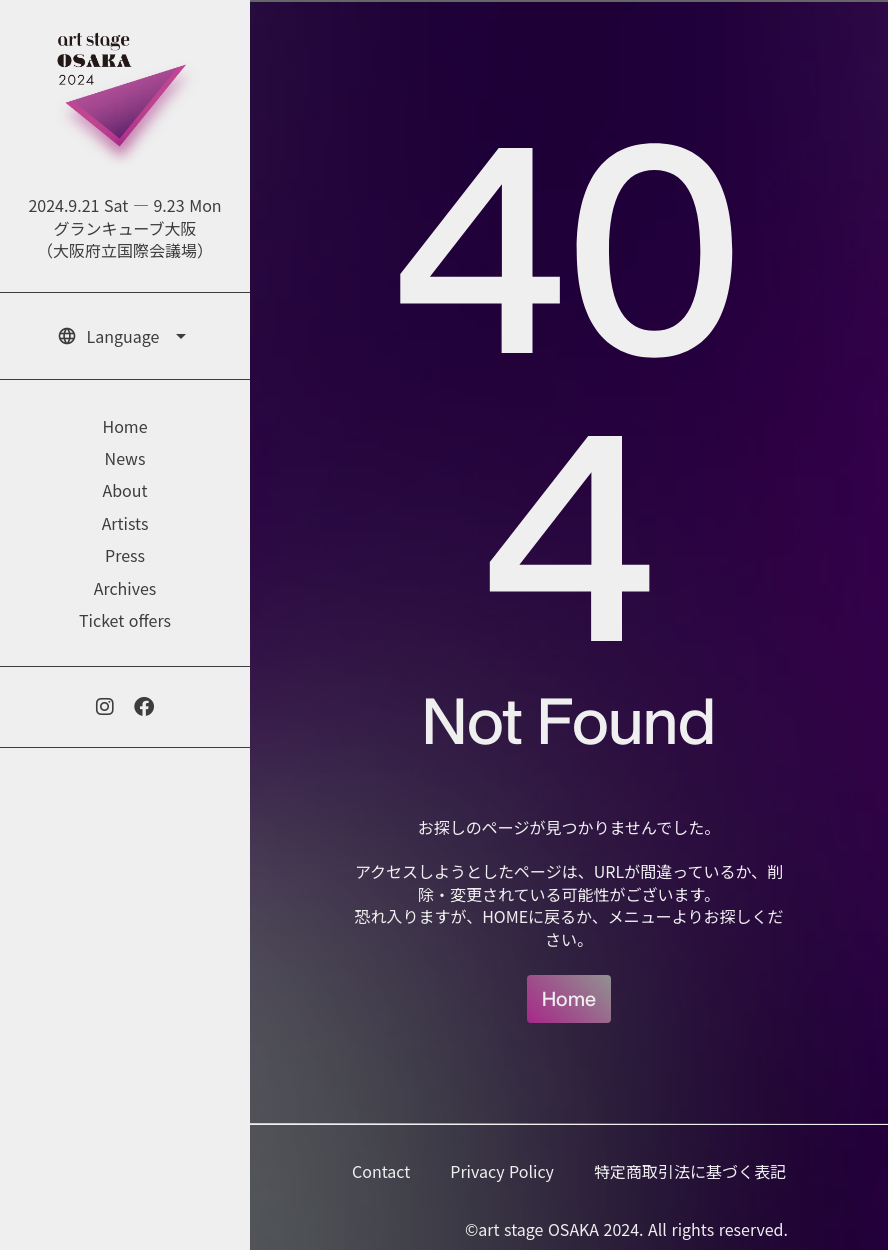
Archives (125, 588)
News (125, 458)
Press (125, 555)
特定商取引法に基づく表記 (690, 1171)
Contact (381, 1171)
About (124, 490)
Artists (125, 523)
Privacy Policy (502, 1171)
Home (569, 998)
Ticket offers (125, 620)
